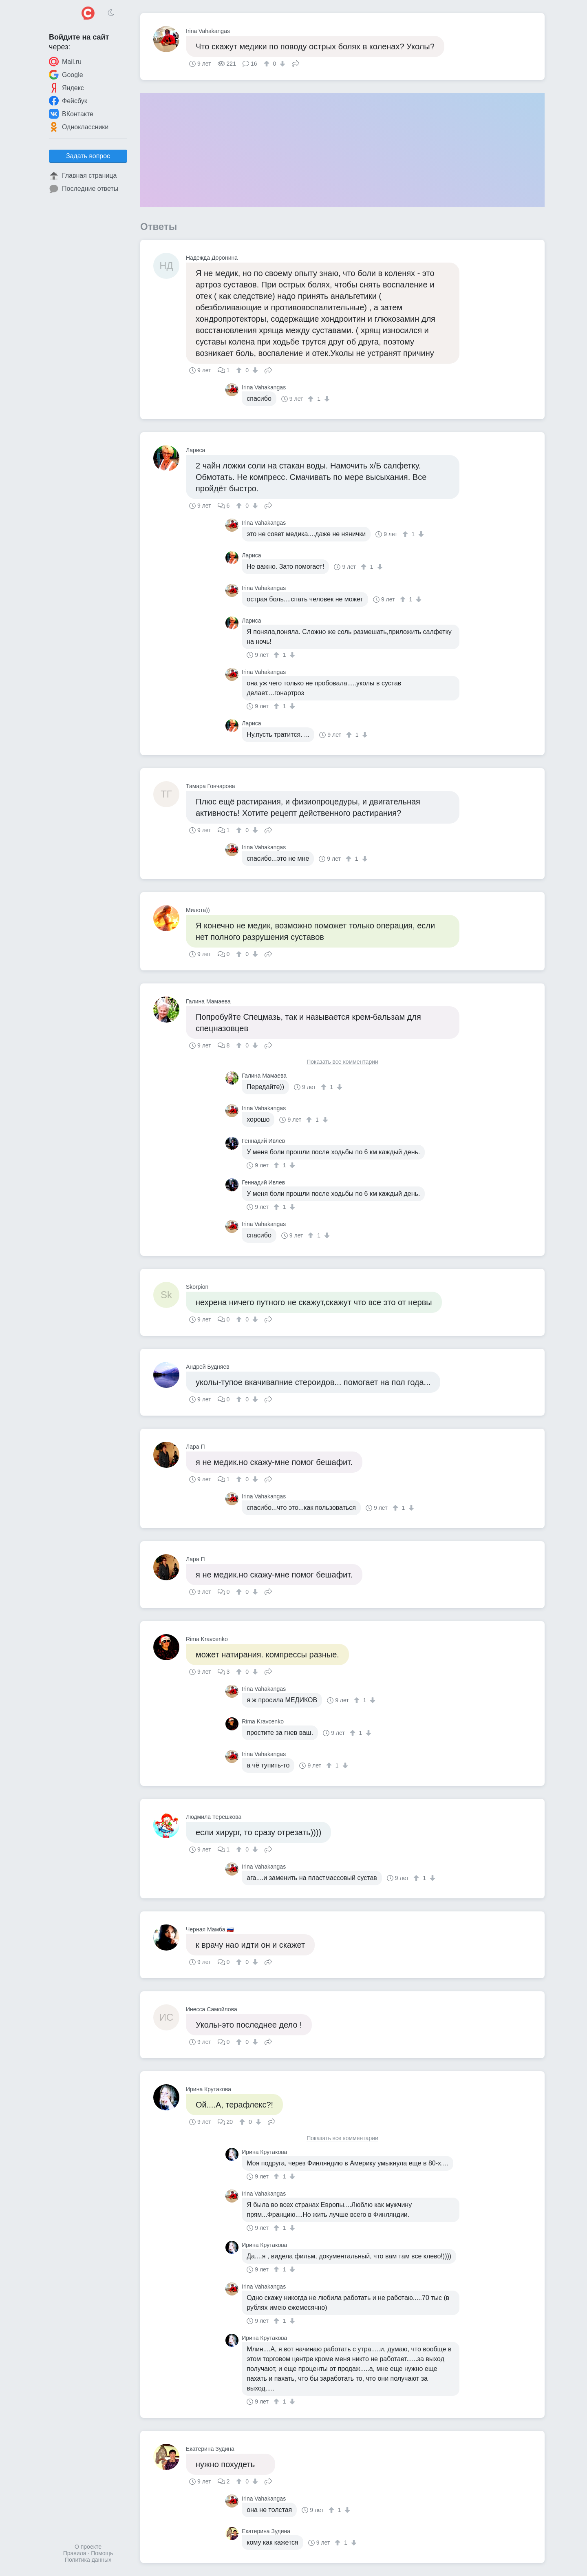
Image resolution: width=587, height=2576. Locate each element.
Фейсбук (68, 101)
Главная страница (83, 176)
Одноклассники (78, 127)
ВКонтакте (71, 114)
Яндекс (66, 88)
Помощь (102, 2553)
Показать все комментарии (342, 1062)
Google (66, 75)
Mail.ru (65, 61)
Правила (74, 2553)
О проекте (88, 2546)
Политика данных (88, 2559)
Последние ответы (83, 189)
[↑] (267, 63)
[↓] (281, 63)
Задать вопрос (88, 155)
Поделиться (295, 63)
